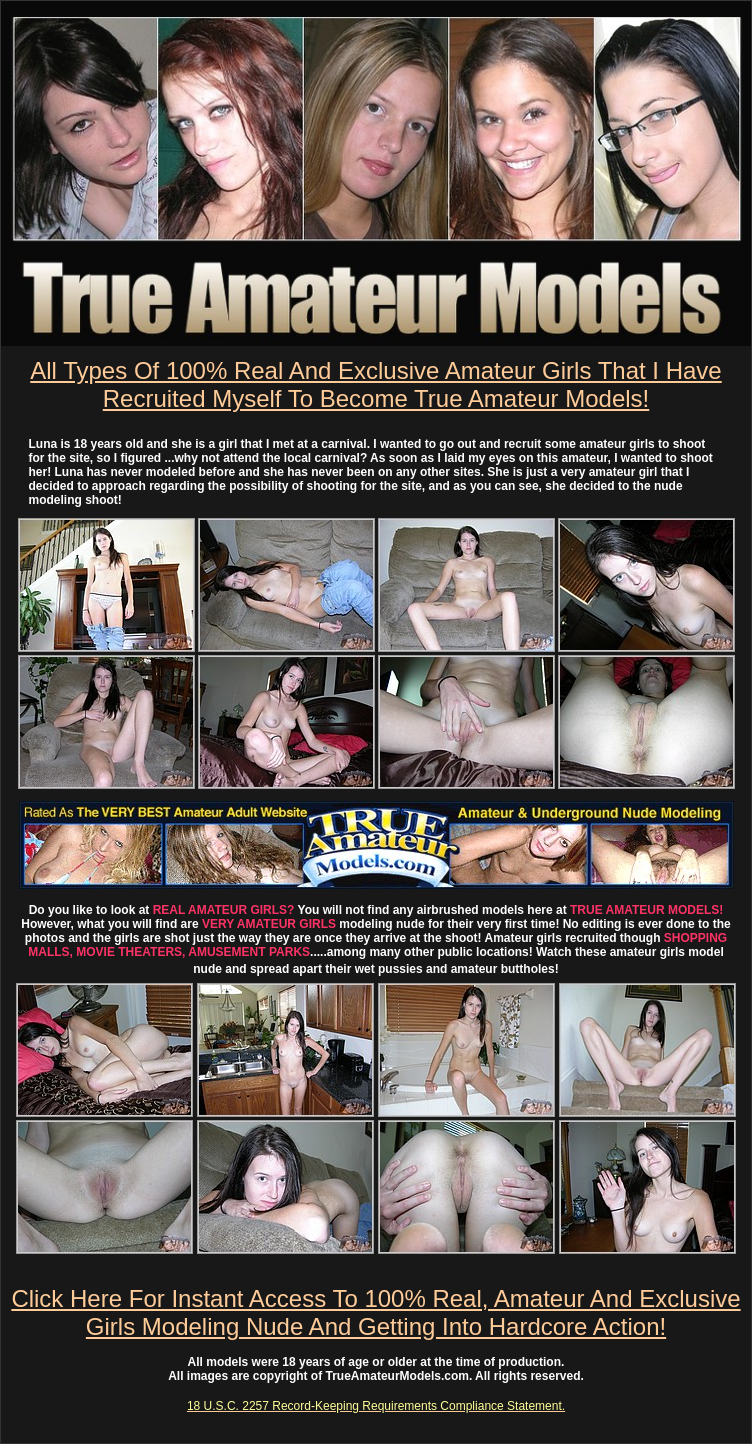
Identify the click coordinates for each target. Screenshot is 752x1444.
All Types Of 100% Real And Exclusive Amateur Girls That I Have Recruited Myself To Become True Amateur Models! (375, 384)
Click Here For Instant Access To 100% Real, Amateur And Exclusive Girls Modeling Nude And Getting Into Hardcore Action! (375, 1312)
